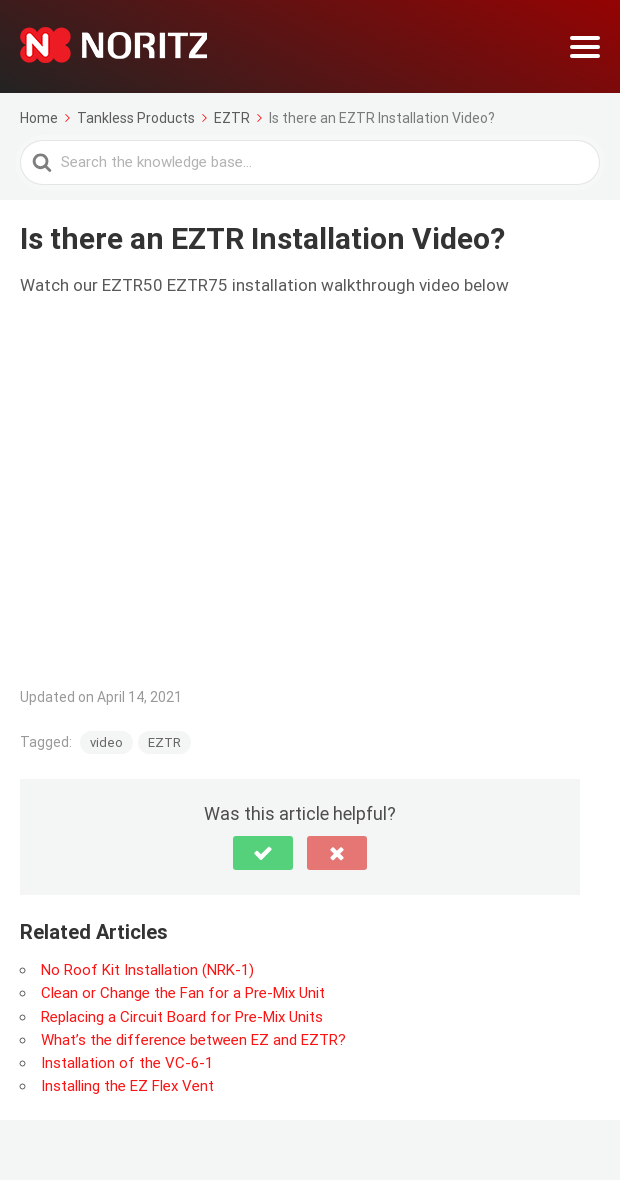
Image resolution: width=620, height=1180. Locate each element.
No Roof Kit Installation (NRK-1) (147, 970)
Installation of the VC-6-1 (127, 1063)
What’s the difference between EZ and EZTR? (193, 1040)
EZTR (164, 742)
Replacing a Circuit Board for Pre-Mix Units (182, 1017)
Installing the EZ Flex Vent (127, 1086)
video (106, 742)
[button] (263, 853)
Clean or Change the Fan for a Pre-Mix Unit (183, 993)
